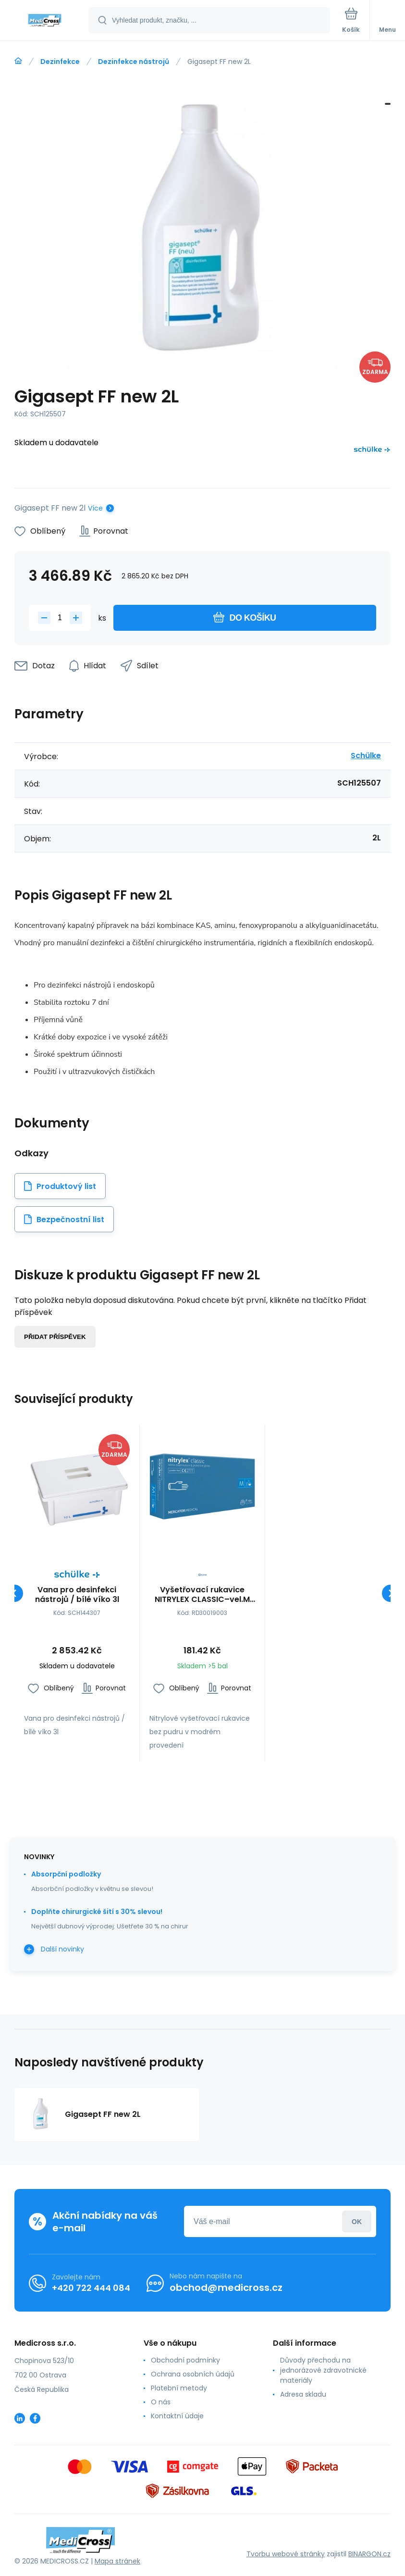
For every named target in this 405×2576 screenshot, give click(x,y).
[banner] (44, 21)
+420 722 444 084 (91, 2288)
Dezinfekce (60, 61)
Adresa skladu (303, 2394)
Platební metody (179, 2388)
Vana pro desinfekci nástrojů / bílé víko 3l (77, 1594)
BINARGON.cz (369, 2554)
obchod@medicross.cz (226, 2287)
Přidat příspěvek (55, 1336)
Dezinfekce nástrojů (133, 61)
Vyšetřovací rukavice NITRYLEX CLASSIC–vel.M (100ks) (202, 1594)
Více (95, 508)
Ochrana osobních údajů (192, 2374)
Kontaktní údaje (177, 2416)
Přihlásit (356, 2221)
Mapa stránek (117, 2561)
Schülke (366, 755)
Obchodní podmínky (185, 2360)
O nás (161, 2402)
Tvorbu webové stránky (285, 2554)
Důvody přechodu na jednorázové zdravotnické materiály (323, 2370)
